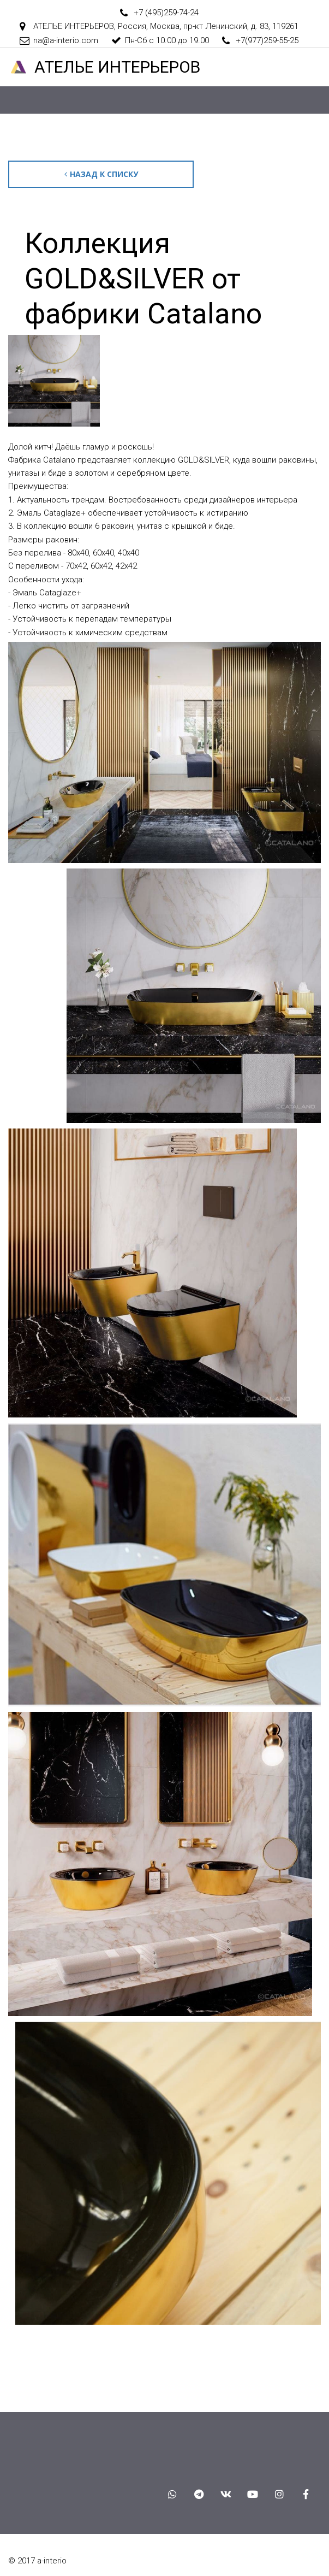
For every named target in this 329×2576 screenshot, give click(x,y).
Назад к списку (101, 174)
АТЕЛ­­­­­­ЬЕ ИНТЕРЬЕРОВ (117, 66)
